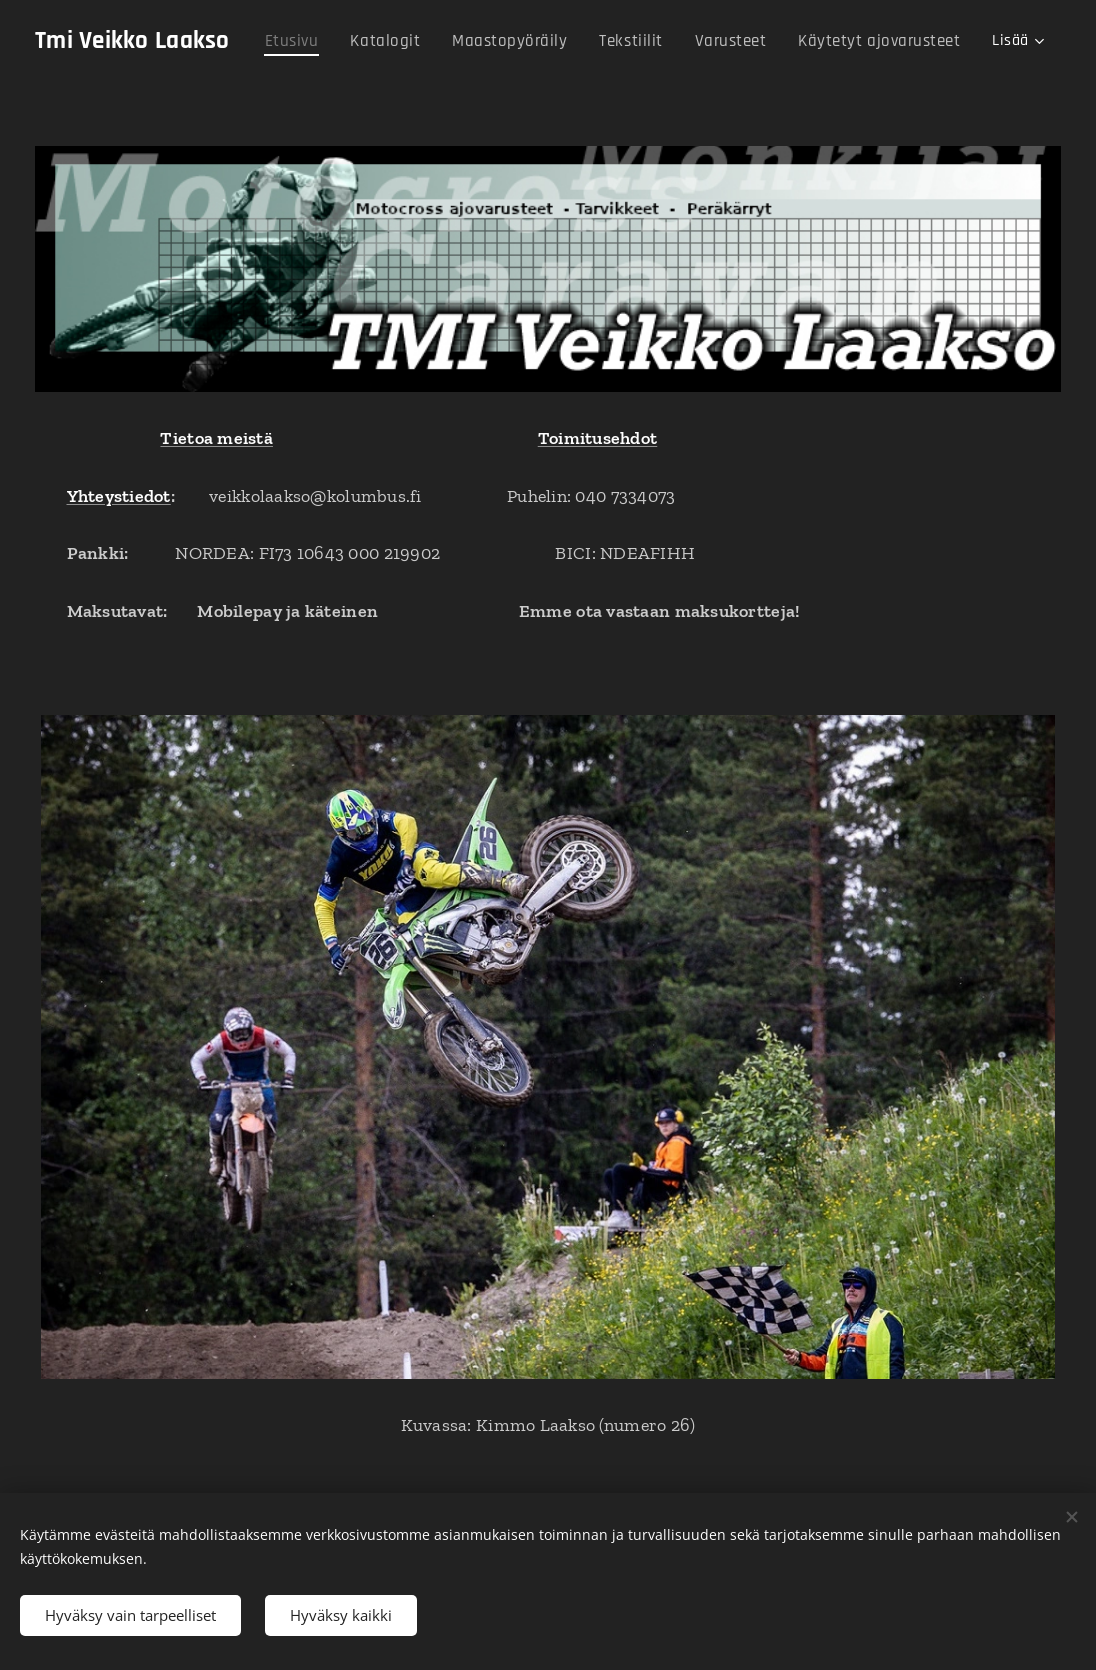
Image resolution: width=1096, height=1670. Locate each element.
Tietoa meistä (216, 438)
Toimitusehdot (598, 438)
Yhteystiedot (119, 496)
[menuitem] (311, 41)
